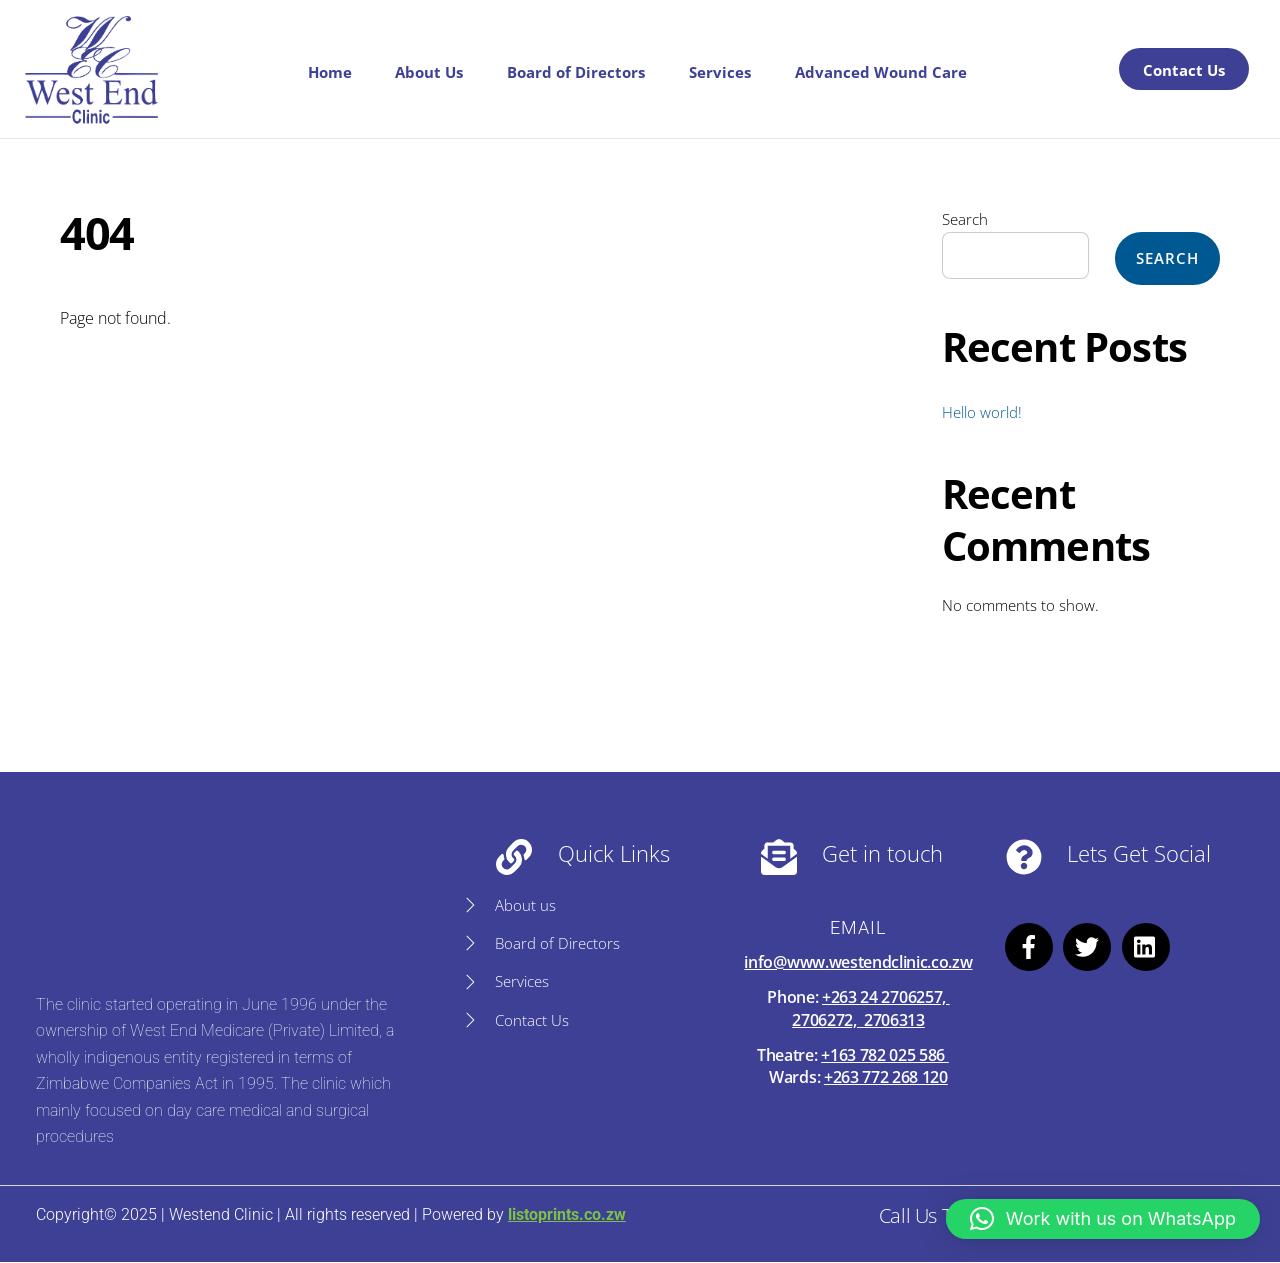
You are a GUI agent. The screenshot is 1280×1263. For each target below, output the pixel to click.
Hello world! (982, 412)
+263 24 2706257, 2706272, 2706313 (870, 1008)
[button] (1103, 1219)
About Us (429, 72)
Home (330, 72)
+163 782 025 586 (885, 1055)
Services (720, 72)
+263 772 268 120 (886, 1077)
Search (965, 219)
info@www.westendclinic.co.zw (858, 962)
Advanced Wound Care (881, 72)
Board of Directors (576, 72)
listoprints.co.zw (566, 1215)
